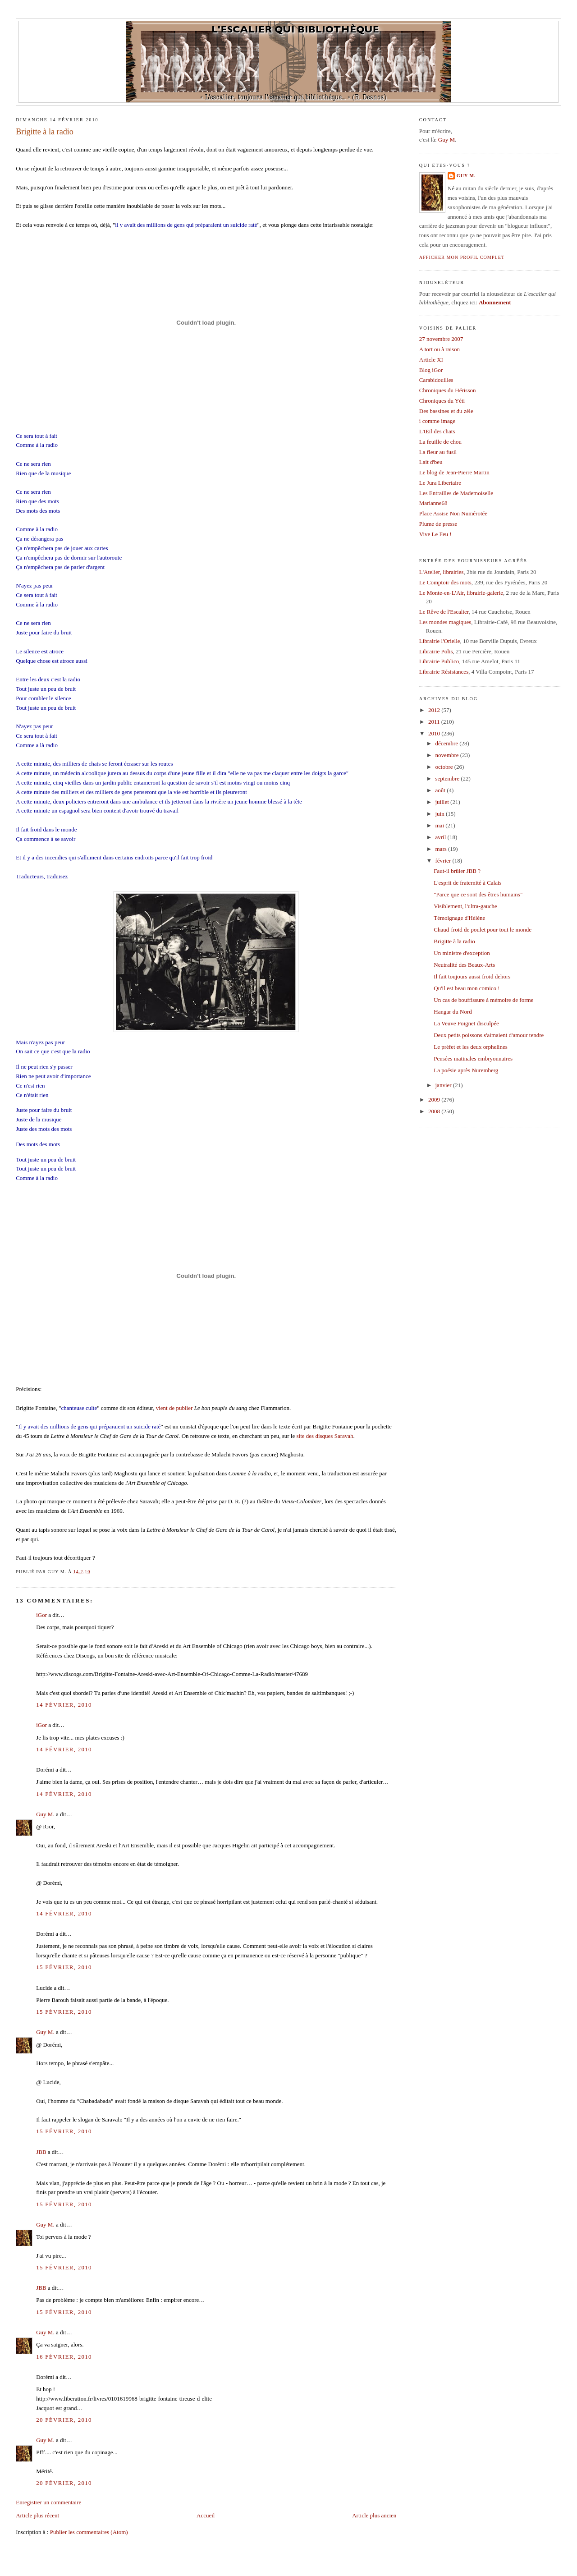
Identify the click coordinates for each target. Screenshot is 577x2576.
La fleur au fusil (438, 452)
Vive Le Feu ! (435, 534)
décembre (447, 743)
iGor (41, 1615)
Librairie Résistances (443, 671)
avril (441, 837)
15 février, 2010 (64, 1967)
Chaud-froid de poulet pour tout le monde (482, 929)
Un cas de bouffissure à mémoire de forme (483, 999)
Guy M (446, 139)
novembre (447, 755)
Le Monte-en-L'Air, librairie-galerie (461, 592)
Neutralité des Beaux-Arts (464, 964)
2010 (434, 733)
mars (442, 848)
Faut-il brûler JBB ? (457, 871)
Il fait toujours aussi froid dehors (472, 976)
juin (440, 813)
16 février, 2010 (64, 2356)
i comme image (437, 421)
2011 (434, 721)
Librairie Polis (436, 651)
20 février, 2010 (64, 2419)
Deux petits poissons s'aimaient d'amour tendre (489, 1035)
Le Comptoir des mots (445, 582)
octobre (444, 766)
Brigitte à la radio (44, 131)
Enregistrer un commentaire (48, 2502)
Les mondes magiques (445, 622)
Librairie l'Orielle (439, 641)
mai (440, 825)
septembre (448, 778)
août (441, 790)
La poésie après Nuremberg (466, 1070)
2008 (434, 1111)
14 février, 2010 (64, 1704)
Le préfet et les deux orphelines (471, 1046)
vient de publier (174, 1408)
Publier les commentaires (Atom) (89, 2532)
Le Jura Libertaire (440, 482)
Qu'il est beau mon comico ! (466, 988)
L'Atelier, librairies (441, 572)
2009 (434, 1099)
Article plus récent (37, 2515)
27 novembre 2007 (441, 338)
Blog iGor (431, 370)
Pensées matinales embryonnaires (473, 1058)
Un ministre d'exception (462, 953)
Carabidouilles (436, 380)
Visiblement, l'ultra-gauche (465, 906)
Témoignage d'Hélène (459, 917)
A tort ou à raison (439, 349)
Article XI (431, 359)
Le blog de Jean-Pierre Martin (454, 472)
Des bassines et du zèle (446, 411)
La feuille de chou (440, 441)
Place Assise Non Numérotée (453, 513)
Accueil (206, 2515)
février (444, 860)
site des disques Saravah (325, 1436)
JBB (41, 2152)
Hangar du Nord (453, 1011)
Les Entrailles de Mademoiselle (456, 493)
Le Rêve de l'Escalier (444, 611)
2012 (434, 710)
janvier (444, 1085)
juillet (443, 802)
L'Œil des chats (437, 431)
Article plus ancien (374, 2515)
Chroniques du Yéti (442, 400)
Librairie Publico (439, 661)
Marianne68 (433, 503)
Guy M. (45, 1814)
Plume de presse (438, 523)
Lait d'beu (431, 462)
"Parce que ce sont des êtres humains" (478, 894)
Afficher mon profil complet (461, 257)
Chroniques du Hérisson (447, 390)
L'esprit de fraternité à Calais (467, 882)
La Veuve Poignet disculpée (466, 1023)
